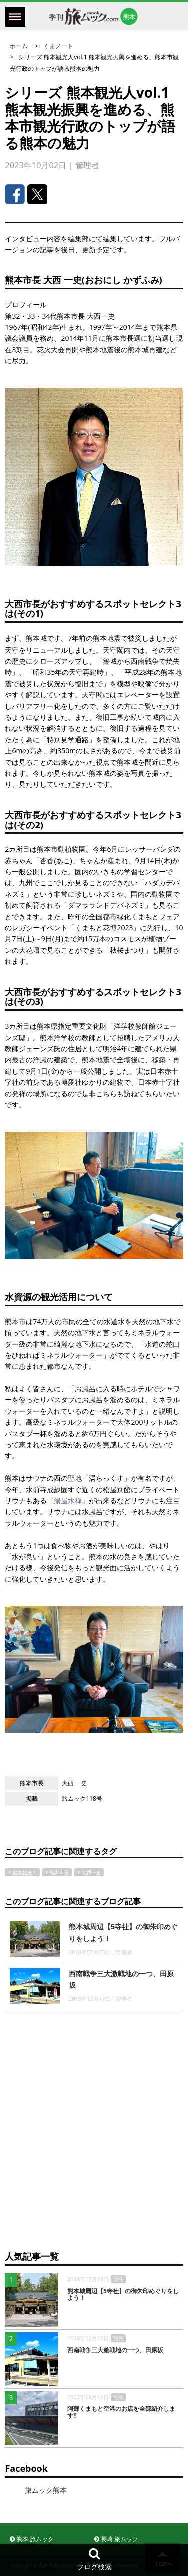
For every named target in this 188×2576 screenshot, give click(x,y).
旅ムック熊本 (46, 2490)
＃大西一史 (88, 1872)
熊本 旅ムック (32, 2539)
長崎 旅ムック (116, 2539)
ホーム (19, 46)
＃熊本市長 (56, 1872)
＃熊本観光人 (22, 1872)
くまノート (58, 46)
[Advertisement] (94, 2139)
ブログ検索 (94, 2559)
